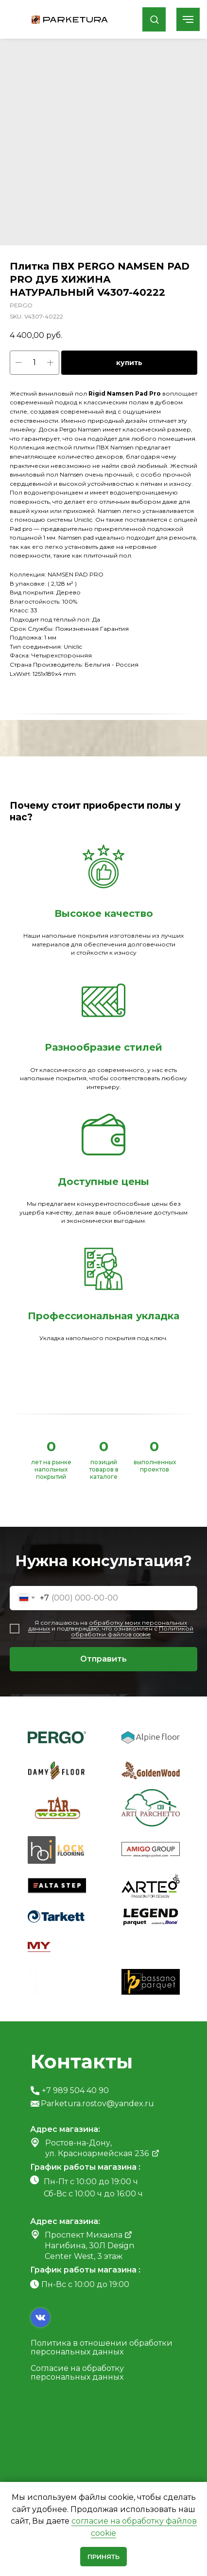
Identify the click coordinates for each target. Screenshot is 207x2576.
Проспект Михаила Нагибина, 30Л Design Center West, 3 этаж (89, 2245)
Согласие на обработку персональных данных (77, 2373)
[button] (154, 19)
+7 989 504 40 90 (75, 2090)
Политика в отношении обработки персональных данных (101, 2347)
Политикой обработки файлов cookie (132, 1631)
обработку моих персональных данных (107, 1625)
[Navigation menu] (188, 19)
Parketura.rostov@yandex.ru (97, 2103)
